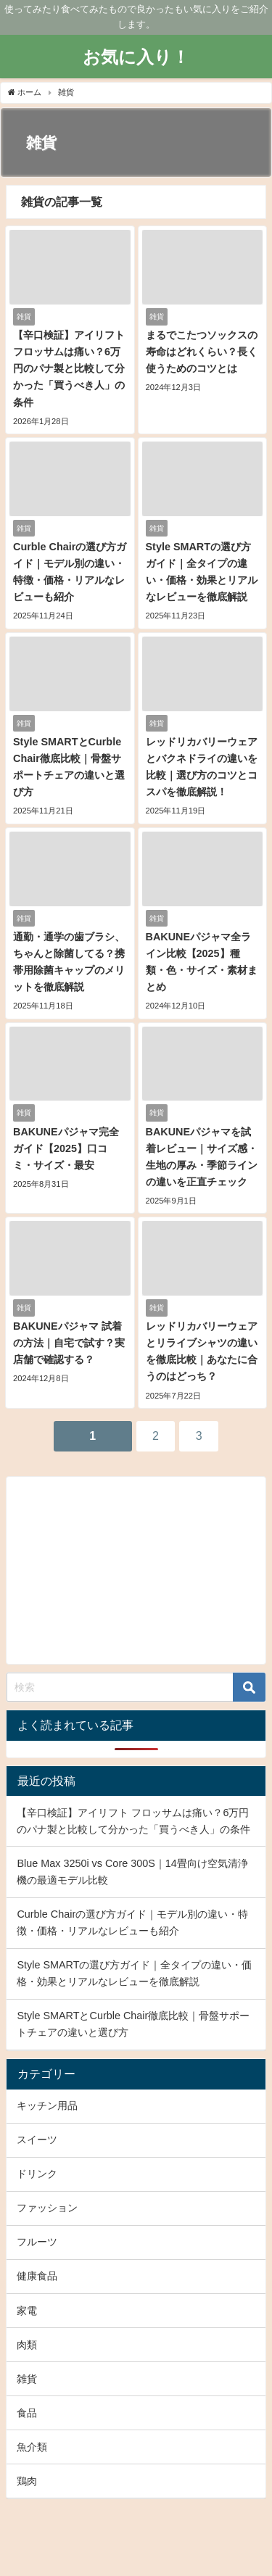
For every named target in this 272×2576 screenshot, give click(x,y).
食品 (27, 2413)
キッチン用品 (47, 2105)
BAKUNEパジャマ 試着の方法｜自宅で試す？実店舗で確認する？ (69, 1342)
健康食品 (37, 2276)
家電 (27, 2311)
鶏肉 (27, 2481)
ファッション (47, 2208)
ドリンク (37, 2174)
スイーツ (37, 2139)
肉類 (27, 2345)
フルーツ (37, 2242)
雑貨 (27, 2379)
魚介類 (32, 2447)
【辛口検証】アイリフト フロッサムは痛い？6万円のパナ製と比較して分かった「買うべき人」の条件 (69, 368)
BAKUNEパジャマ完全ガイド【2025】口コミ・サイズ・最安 (66, 1148)
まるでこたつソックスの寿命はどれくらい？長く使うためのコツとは (201, 351)
